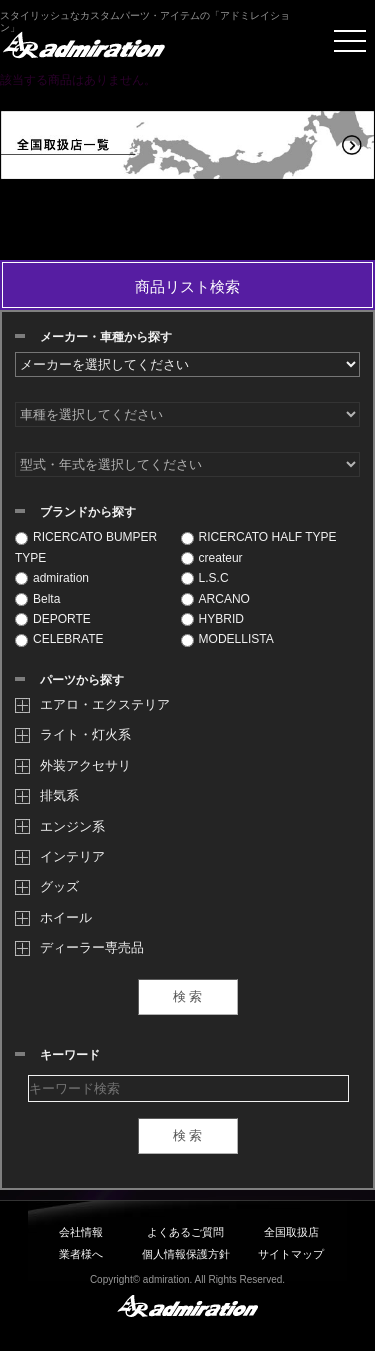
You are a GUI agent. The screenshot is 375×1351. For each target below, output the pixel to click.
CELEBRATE (59, 639)
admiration (52, 578)
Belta (37, 599)
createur (212, 558)
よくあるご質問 (185, 1232)
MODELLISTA (227, 639)
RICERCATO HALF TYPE (259, 537)
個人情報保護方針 (186, 1254)
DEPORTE (53, 619)
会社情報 (81, 1232)
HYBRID (212, 619)
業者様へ (81, 1254)
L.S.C (205, 578)
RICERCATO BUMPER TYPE (86, 547)
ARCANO (215, 599)
